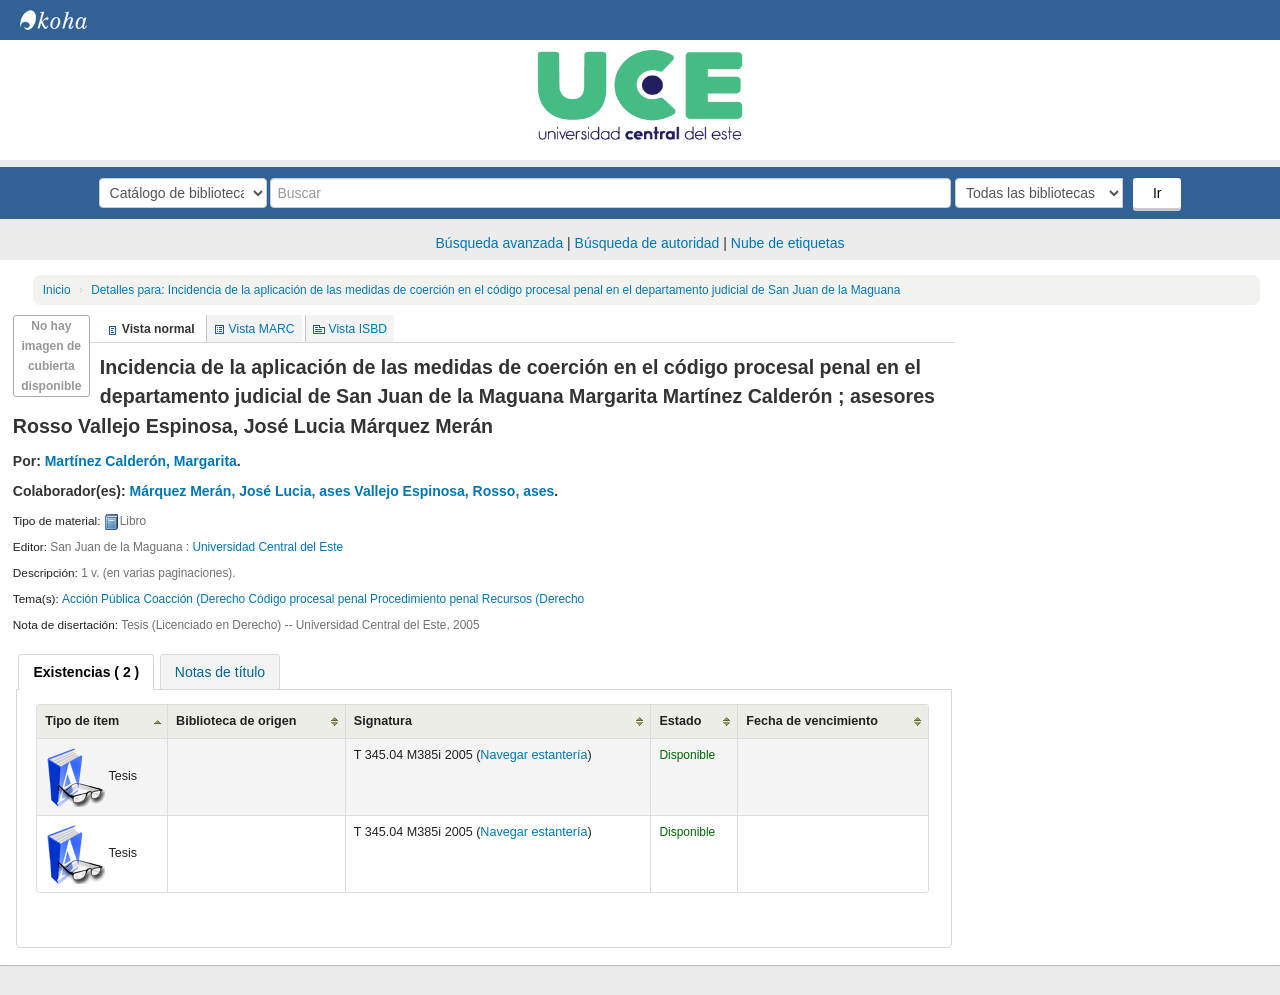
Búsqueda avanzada (500, 243)
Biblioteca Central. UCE (70, 20)
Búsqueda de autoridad (647, 243)
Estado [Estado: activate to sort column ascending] (680, 721)
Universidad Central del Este (267, 547)
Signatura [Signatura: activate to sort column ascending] (383, 721)
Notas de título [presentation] (220, 672)
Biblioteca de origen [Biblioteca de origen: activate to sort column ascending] (236, 721)
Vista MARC (262, 329)
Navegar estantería (533, 755)
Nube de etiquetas (788, 243)
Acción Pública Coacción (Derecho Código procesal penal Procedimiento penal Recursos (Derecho (323, 599)
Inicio (57, 290)
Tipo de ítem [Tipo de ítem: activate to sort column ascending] (82, 721)
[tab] (86, 672)
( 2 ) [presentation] (86, 672)
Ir (1157, 193)
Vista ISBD (357, 329)
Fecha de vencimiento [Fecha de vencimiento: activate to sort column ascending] (812, 721)
